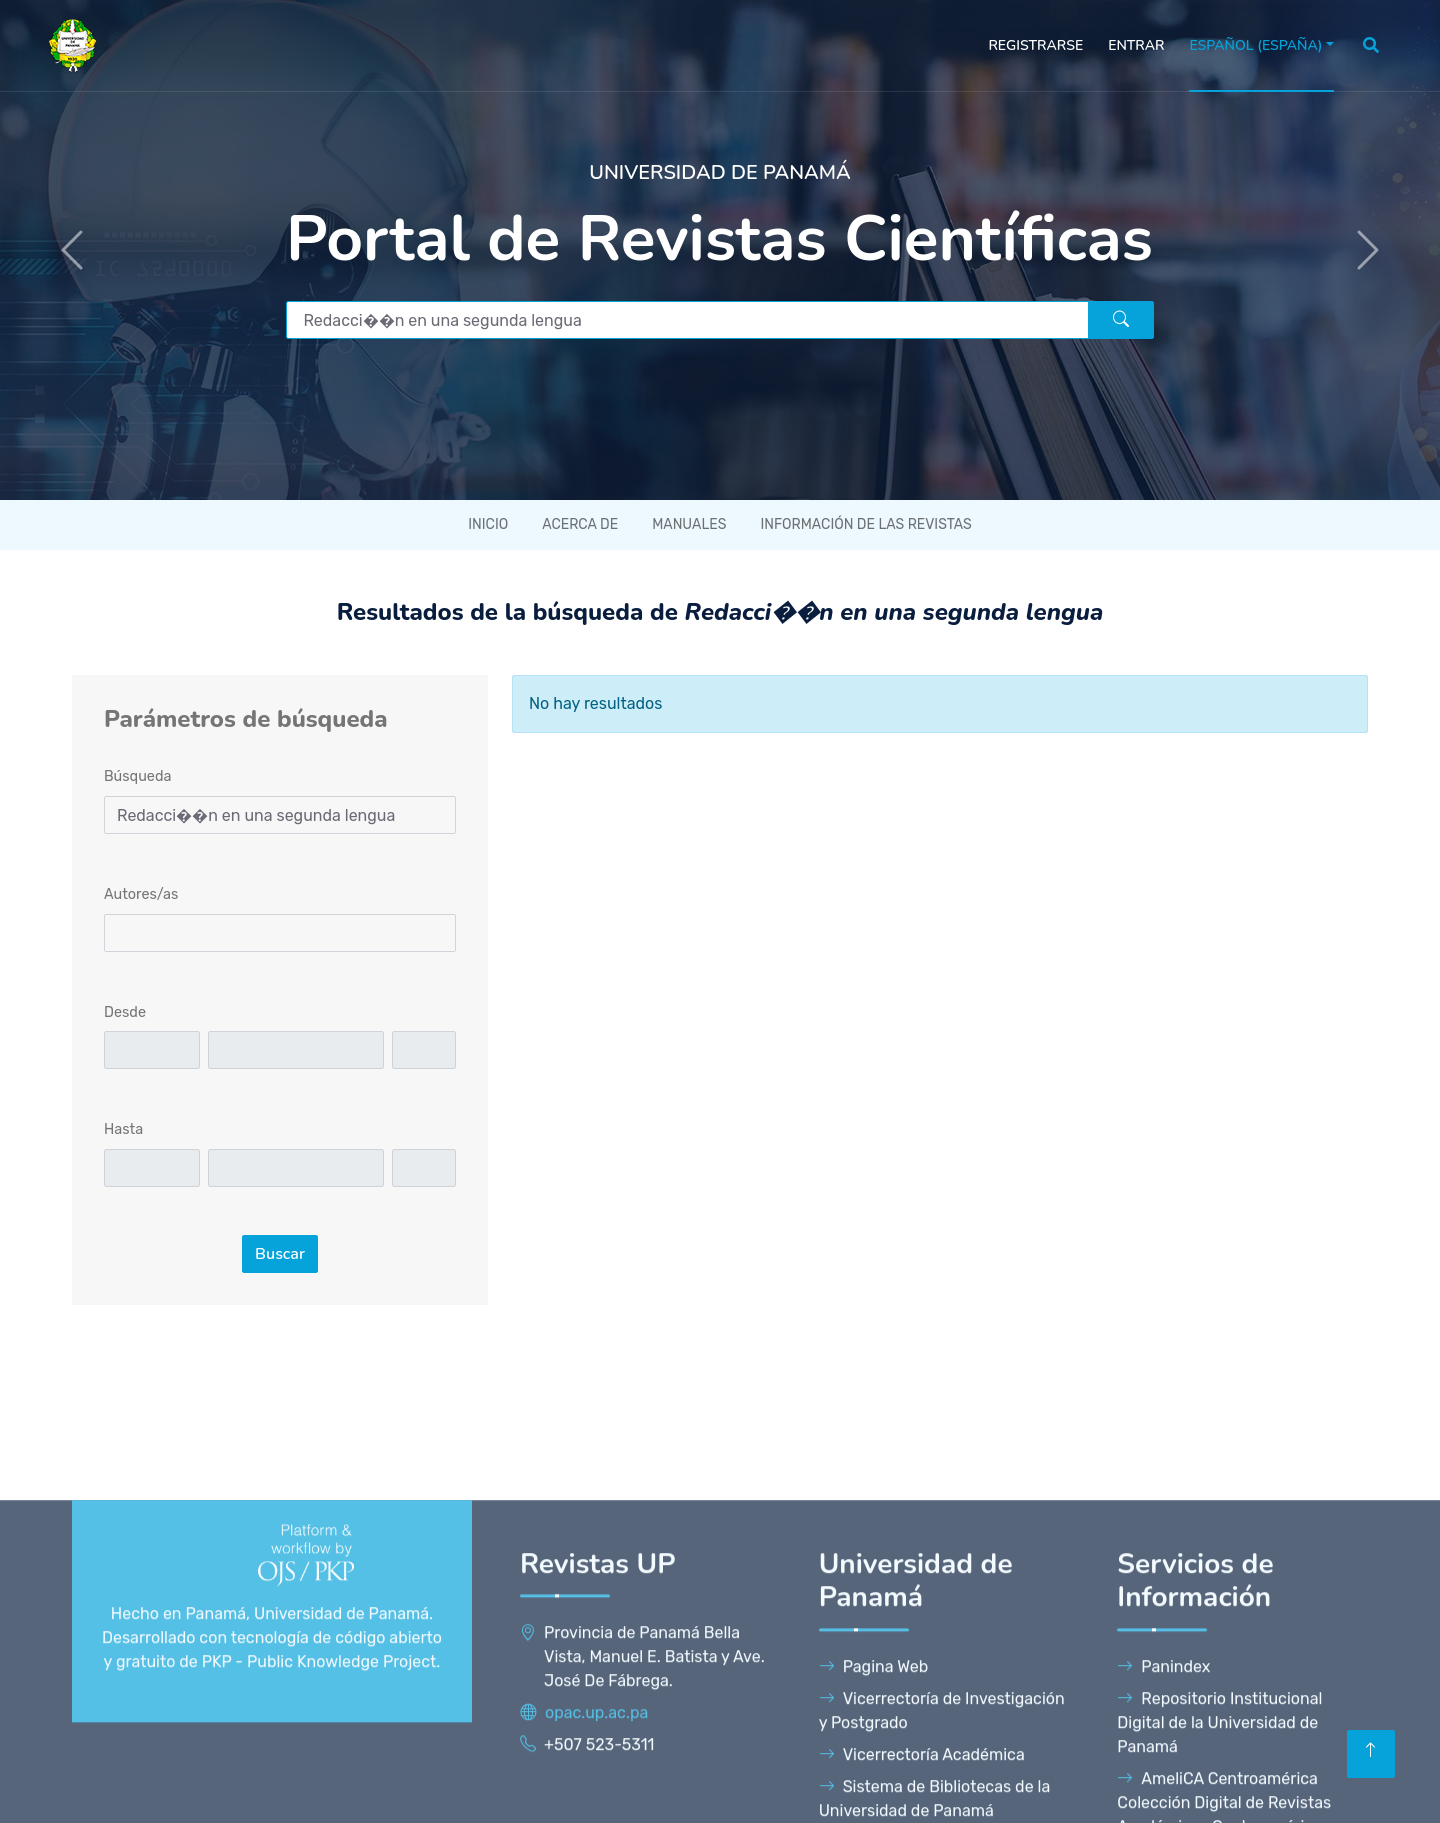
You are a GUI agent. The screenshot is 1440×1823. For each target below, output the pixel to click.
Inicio (488, 524)
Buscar (280, 1254)
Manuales (689, 524)
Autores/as (141, 894)
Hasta (123, 1129)
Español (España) (1255, 45)
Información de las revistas (865, 524)
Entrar (1136, 45)
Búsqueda (137, 776)
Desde (125, 1012)
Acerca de (580, 524)
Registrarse (1035, 45)
